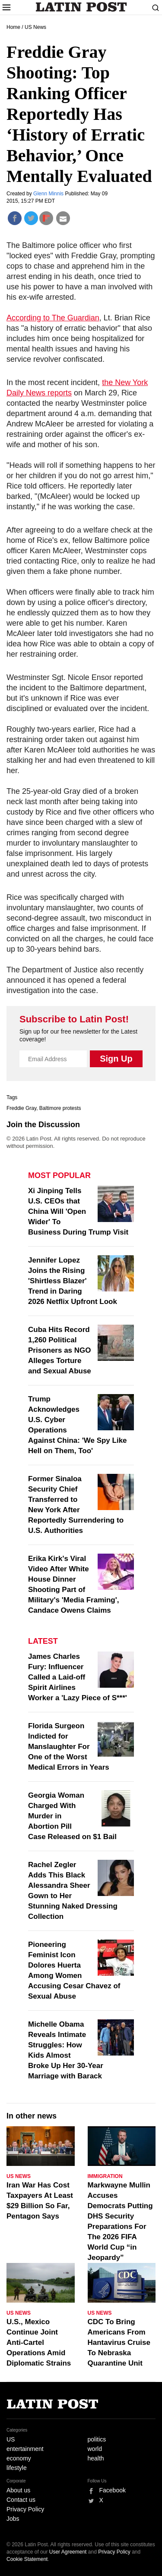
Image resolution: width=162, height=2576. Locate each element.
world (95, 2448)
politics (97, 2439)
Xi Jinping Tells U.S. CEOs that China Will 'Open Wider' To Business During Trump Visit (78, 1211)
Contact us (20, 2499)
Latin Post (81, 7)
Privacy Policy (25, 2509)
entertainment (25, 2448)
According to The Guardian (52, 317)
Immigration (105, 2176)
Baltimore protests (60, 1108)
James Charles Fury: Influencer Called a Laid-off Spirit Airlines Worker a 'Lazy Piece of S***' (77, 1677)
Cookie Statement (27, 2559)
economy (18, 2458)
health (96, 2458)
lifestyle (16, 2467)
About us (18, 2490)
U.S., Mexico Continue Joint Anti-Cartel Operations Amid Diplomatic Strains (38, 2342)
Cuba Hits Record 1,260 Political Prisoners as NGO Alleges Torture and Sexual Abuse (59, 1350)
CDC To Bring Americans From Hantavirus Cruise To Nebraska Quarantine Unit (119, 2342)
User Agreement (68, 2552)
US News (35, 27)
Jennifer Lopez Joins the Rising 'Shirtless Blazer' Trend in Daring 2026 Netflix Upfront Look (72, 1281)
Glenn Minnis (49, 194)
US (10, 2439)
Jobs (12, 2518)
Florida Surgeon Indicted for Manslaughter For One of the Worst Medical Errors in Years (68, 1746)
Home (13, 27)
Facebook (112, 2490)
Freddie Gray (21, 1108)
